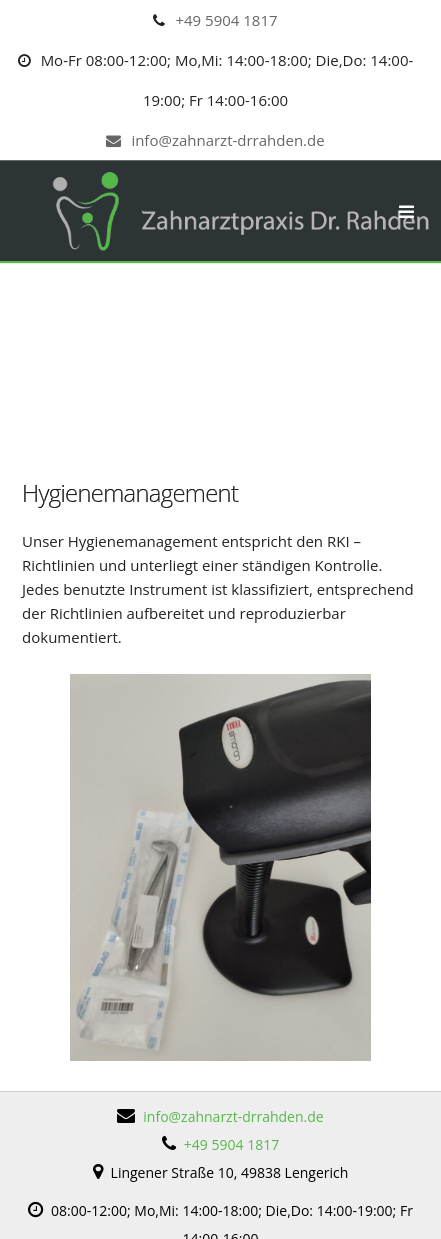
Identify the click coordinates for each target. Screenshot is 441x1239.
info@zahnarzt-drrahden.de (215, 140)
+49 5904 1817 (226, 20)
